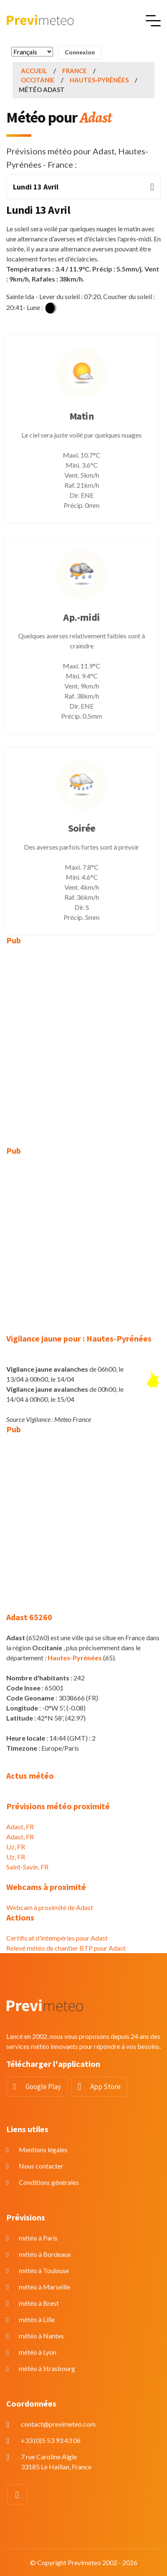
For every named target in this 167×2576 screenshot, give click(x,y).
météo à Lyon (37, 2352)
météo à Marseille (44, 2287)
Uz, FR (15, 1847)
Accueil (34, 70)
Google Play (43, 2086)
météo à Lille (37, 2319)
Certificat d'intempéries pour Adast (57, 1938)
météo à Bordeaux (45, 2254)
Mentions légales (43, 2149)
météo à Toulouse (44, 2270)
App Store (105, 2086)
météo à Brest (39, 2303)
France (74, 70)
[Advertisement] (83, 1039)
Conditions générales (49, 2182)
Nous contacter (41, 2166)
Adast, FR (20, 1827)
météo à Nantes (41, 2336)
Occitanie (38, 80)
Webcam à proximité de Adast (49, 1907)
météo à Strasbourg (47, 2368)
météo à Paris (38, 2238)
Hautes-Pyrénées (99, 80)
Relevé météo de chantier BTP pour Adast (66, 1948)
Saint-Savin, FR (27, 1867)
